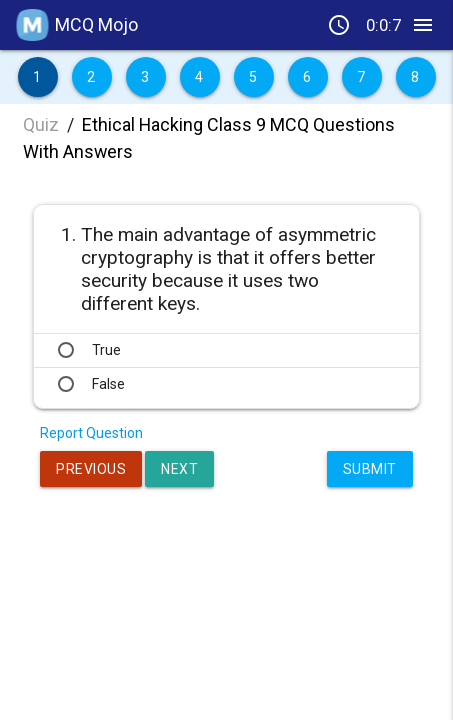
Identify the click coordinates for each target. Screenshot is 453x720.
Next (179, 469)
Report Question (91, 433)
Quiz (41, 124)
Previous (91, 469)
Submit (370, 469)
